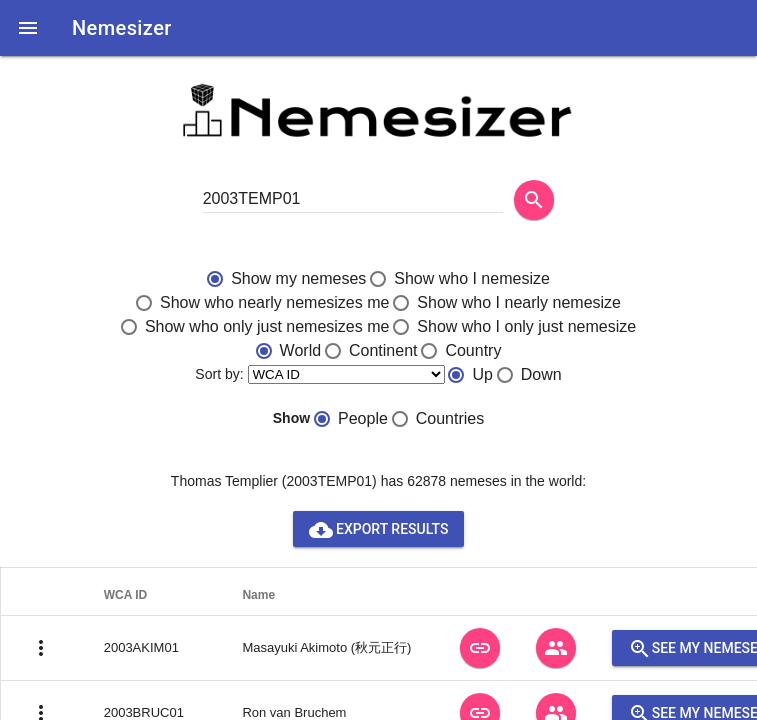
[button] (28, 28)
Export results (379, 529)
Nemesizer (122, 28)
